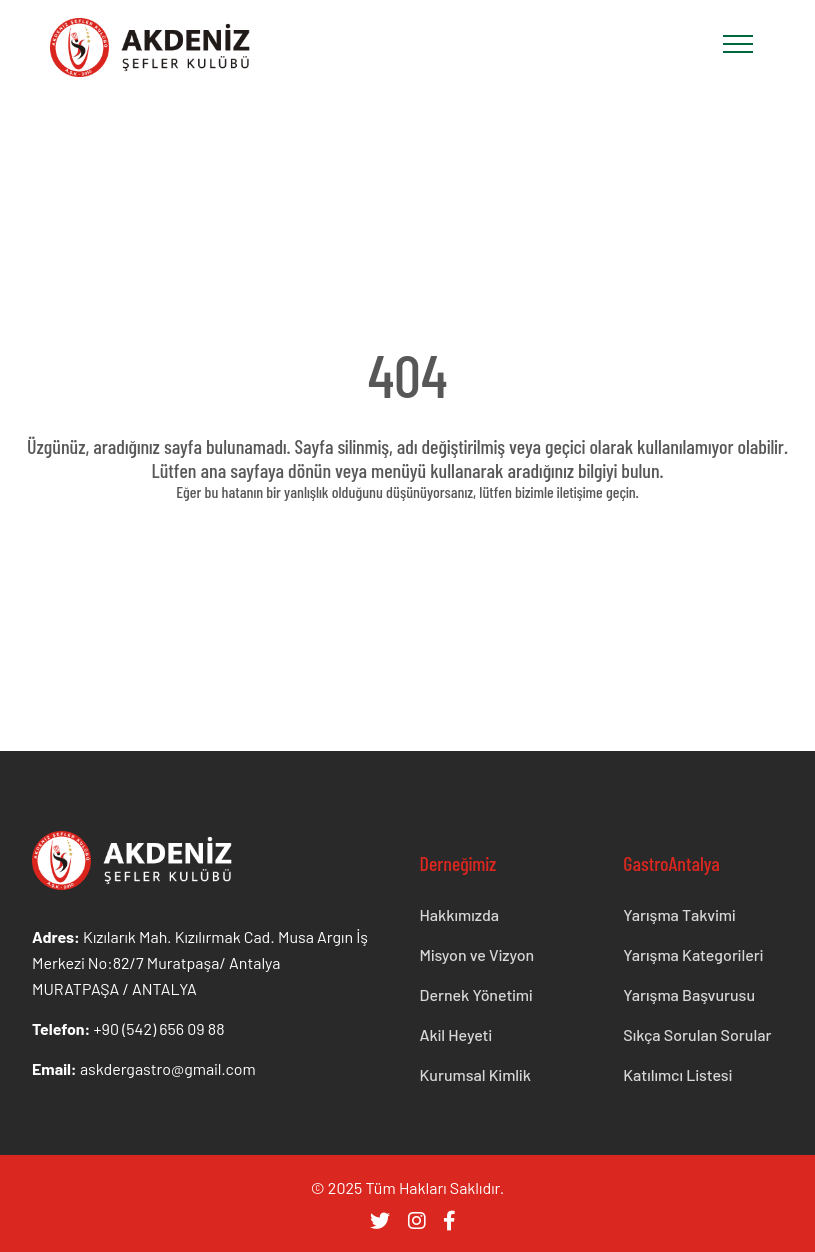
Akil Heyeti (456, 1034)
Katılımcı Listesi (677, 1074)
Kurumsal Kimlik (475, 1074)
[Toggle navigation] (738, 44)
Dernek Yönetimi (476, 994)
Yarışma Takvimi (679, 914)
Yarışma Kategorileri (693, 954)
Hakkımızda (460, 914)
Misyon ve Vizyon (477, 954)
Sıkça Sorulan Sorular (697, 1034)
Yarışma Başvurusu (689, 994)
